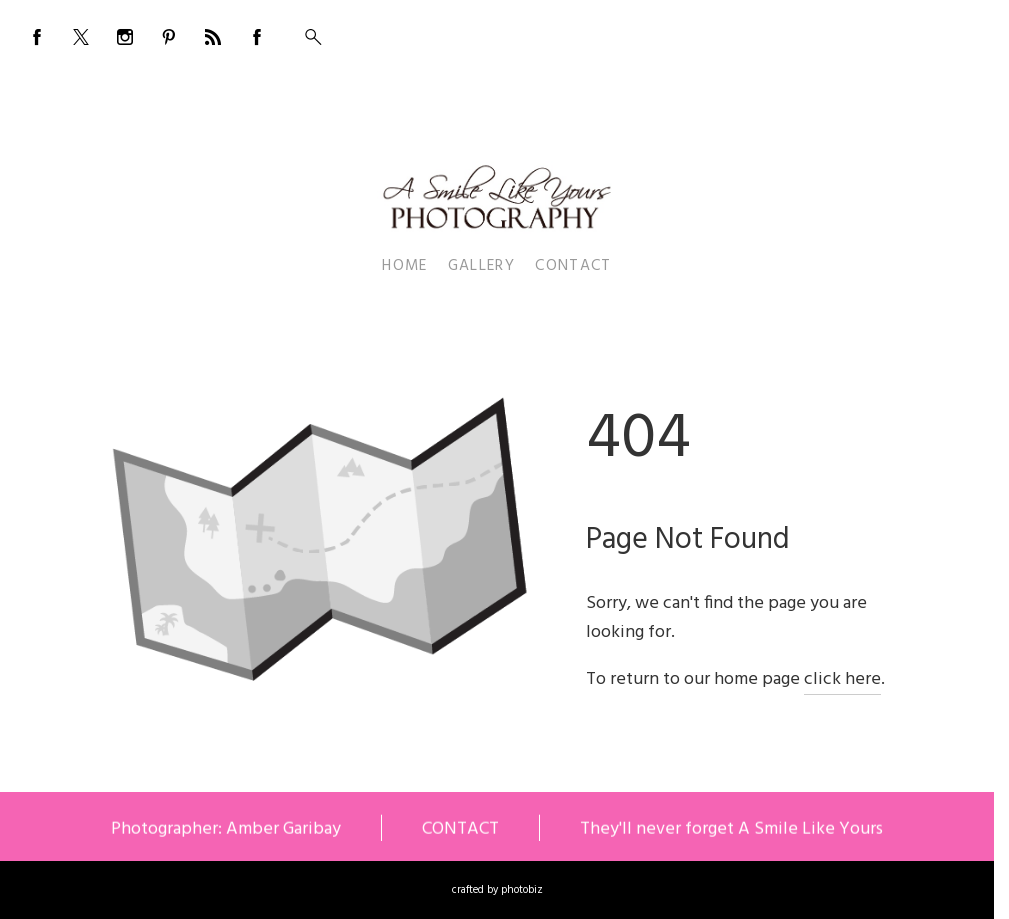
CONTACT (460, 831)
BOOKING (841, 32)
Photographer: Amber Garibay (226, 831)
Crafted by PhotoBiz (497, 890)
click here (842, 679)
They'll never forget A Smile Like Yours (731, 831)
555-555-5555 (928, 32)
